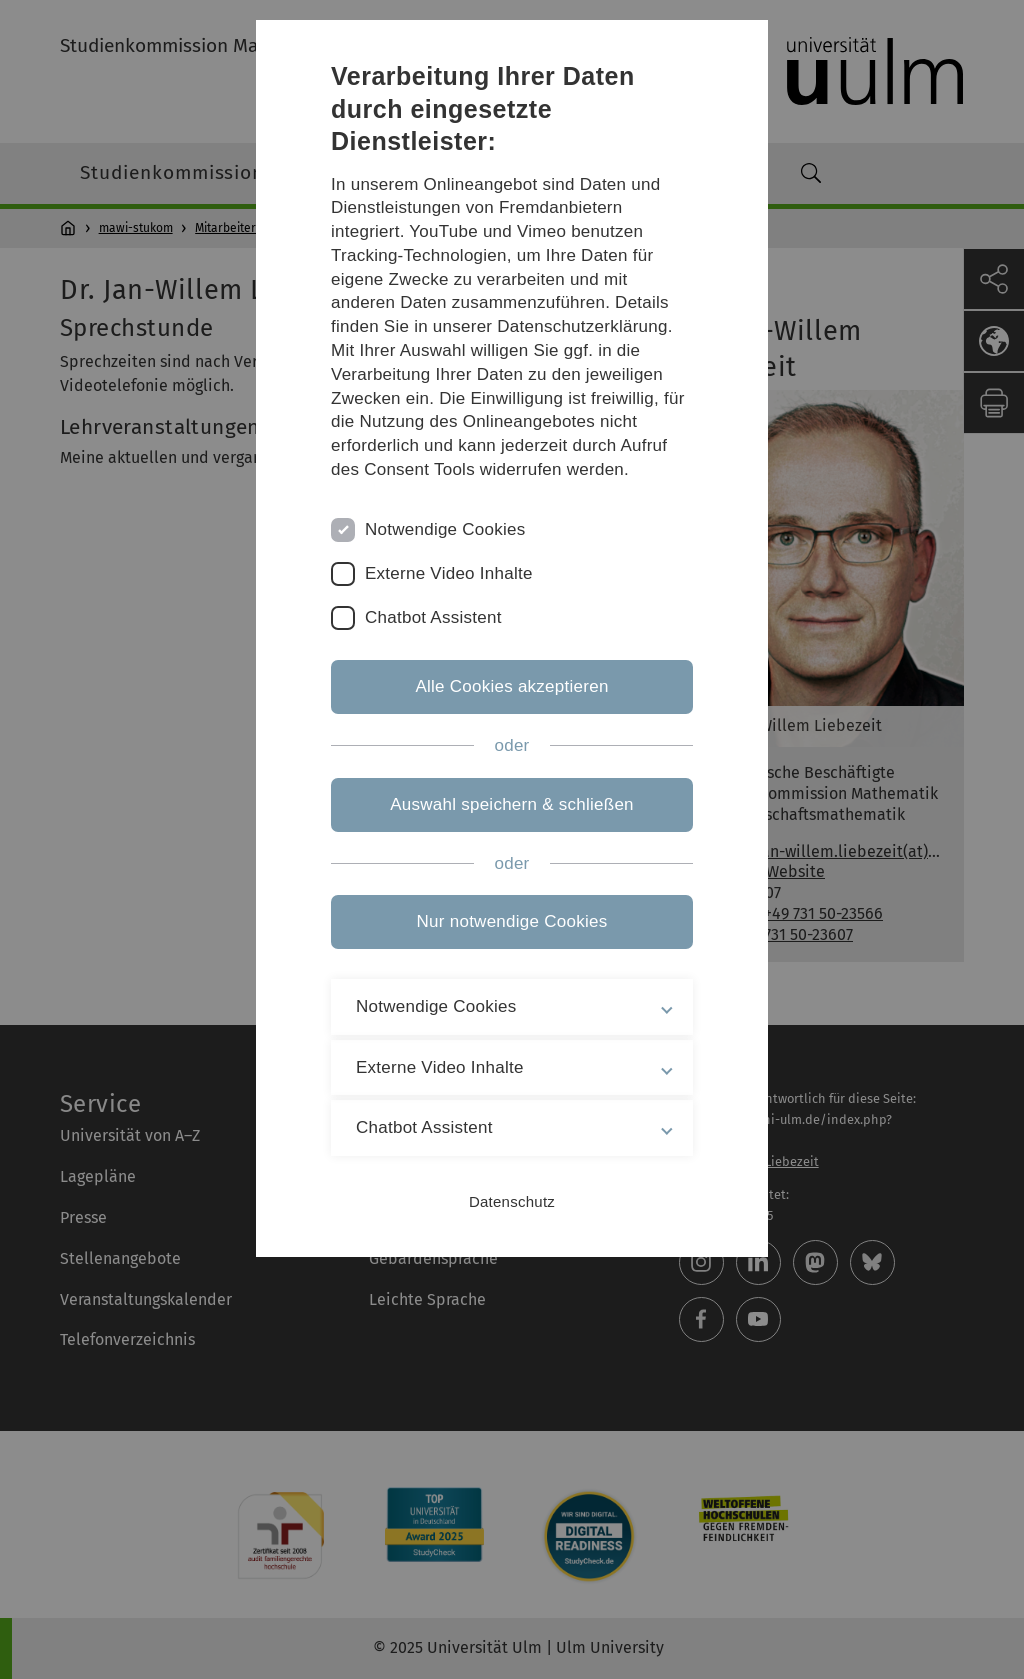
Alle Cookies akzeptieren (511, 686)
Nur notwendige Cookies (512, 921)
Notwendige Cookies (445, 529)
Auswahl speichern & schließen (512, 804)
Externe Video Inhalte (449, 573)
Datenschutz (512, 1201)
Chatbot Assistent (433, 617)
